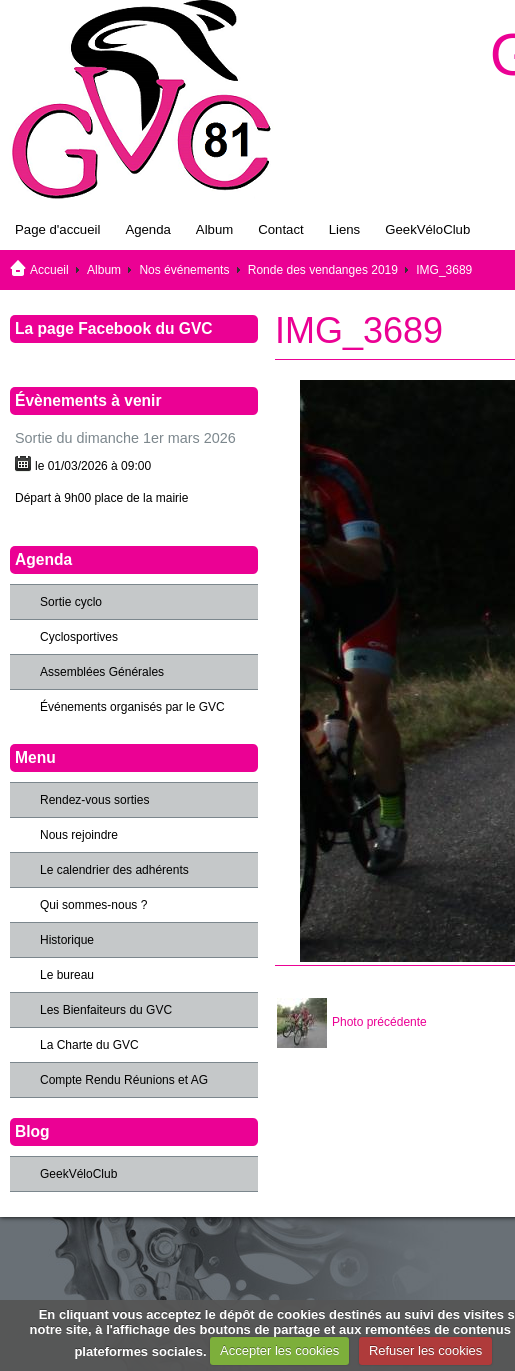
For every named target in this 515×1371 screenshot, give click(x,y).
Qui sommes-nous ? (93, 905)
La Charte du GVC (89, 1045)
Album (214, 229)
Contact (280, 229)
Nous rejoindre (79, 835)
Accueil (49, 270)
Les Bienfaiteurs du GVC (106, 1010)
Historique (67, 940)
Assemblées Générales (102, 672)
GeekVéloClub (427, 229)
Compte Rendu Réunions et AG (124, 1080)
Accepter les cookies (279, 1350)
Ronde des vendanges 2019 (323, 270)
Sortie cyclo (71, 602)
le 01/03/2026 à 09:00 (93, 466)
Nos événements (184, 270)
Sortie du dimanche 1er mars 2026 (125, 438)
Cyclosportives (79, 637)
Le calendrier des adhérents (114, 870)
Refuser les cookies (425, 1350)
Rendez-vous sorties (94, 800)
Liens (345, 229)
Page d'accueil (57, 229)
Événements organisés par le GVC (132, 707)
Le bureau (67, 975)
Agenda (147, 229)
